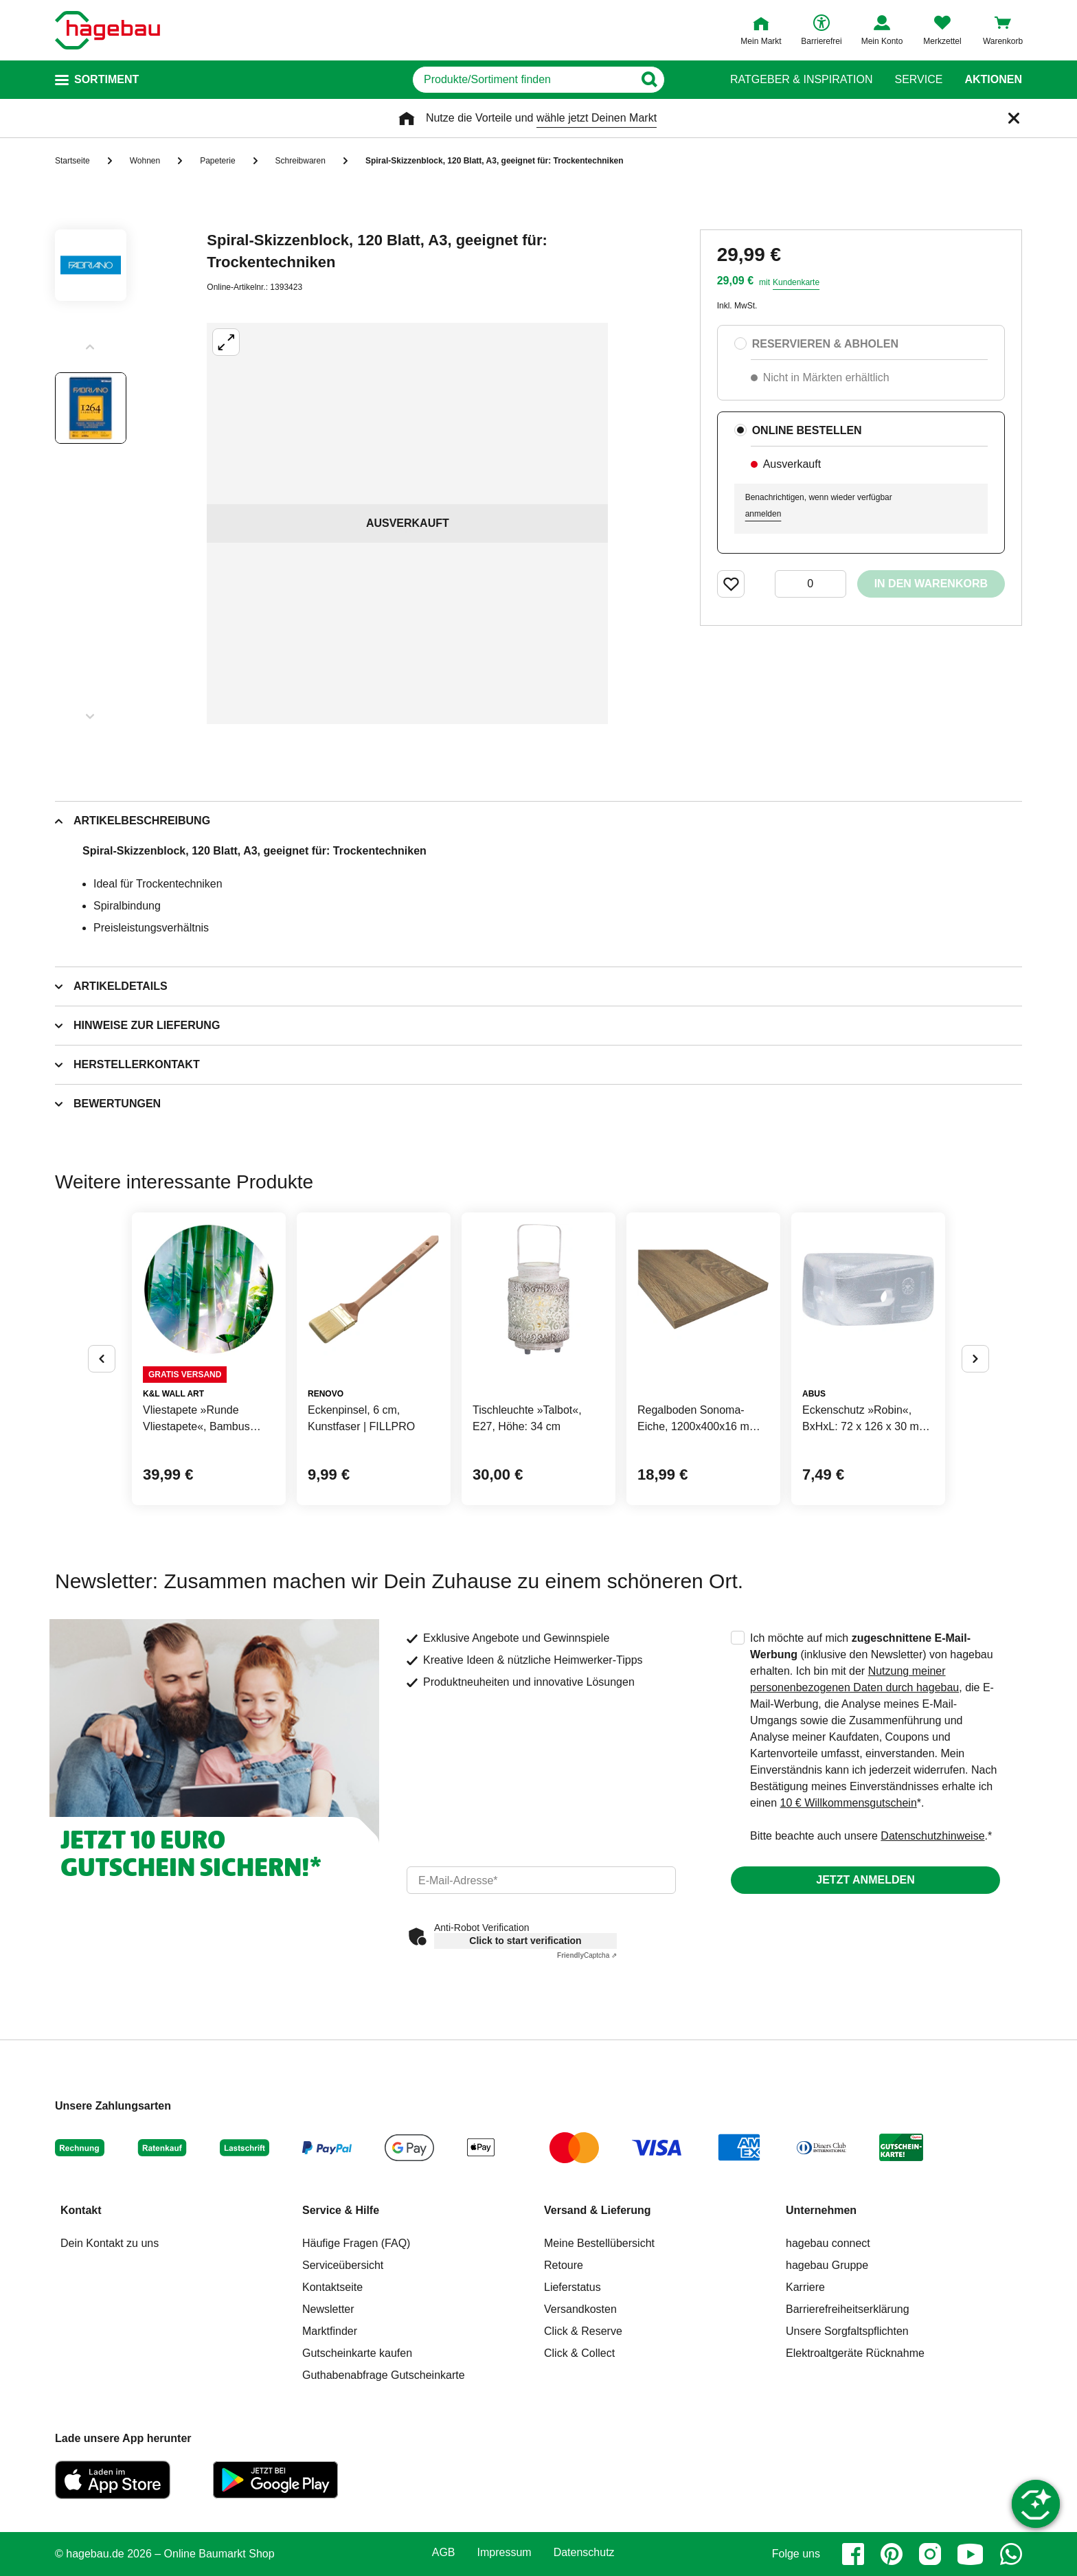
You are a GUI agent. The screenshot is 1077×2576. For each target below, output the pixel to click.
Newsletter (328, 2309)
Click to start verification (525, 1940)
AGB (443, 2552)
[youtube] (970, 2554)
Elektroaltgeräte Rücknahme (855, 2353)
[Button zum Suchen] (681, 80)
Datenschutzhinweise (932, 1836)
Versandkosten (580, 2309)
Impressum (504, 2552)
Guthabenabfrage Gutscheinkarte (383, 2375)
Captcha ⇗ (587, 1955)
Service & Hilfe (340, 2210)
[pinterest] (892, 2554)
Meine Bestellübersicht (599, 2243)
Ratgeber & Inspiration (801, 79)
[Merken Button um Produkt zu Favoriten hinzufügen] (731, 584)
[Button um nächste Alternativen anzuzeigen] (975, 1358)
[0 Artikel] (810, 584)
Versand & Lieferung (597, 2210)
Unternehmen (821, 2210)
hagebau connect (828, 2243)
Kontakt (81, 2210)
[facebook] (853, 2554)
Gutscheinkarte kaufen (357, 2353)
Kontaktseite (332, 2287)
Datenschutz (584, 2552)
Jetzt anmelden (865, 1880)
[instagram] (930, 2554)
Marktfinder (329, 2331)
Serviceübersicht (342, 2265)
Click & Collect (579, 2353)
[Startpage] (107, 30)
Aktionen (993, 79)
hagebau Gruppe (827, 2265)
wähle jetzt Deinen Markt (596, 118)
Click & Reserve (583, 2331)
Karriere (805, 2287)
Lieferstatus (572, 2287)
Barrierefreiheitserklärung (847, 2309)
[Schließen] (1014, 118)
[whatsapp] (1011, 2554)
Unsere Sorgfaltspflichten (847, 2331)
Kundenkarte (796, 282)
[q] (523, 80)
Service (918, 79)
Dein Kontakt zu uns (109, 2243)
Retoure (563, 2265)
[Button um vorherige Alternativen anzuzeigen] (101, 1358)
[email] (541, 1880)
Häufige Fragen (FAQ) (356, 2243)
